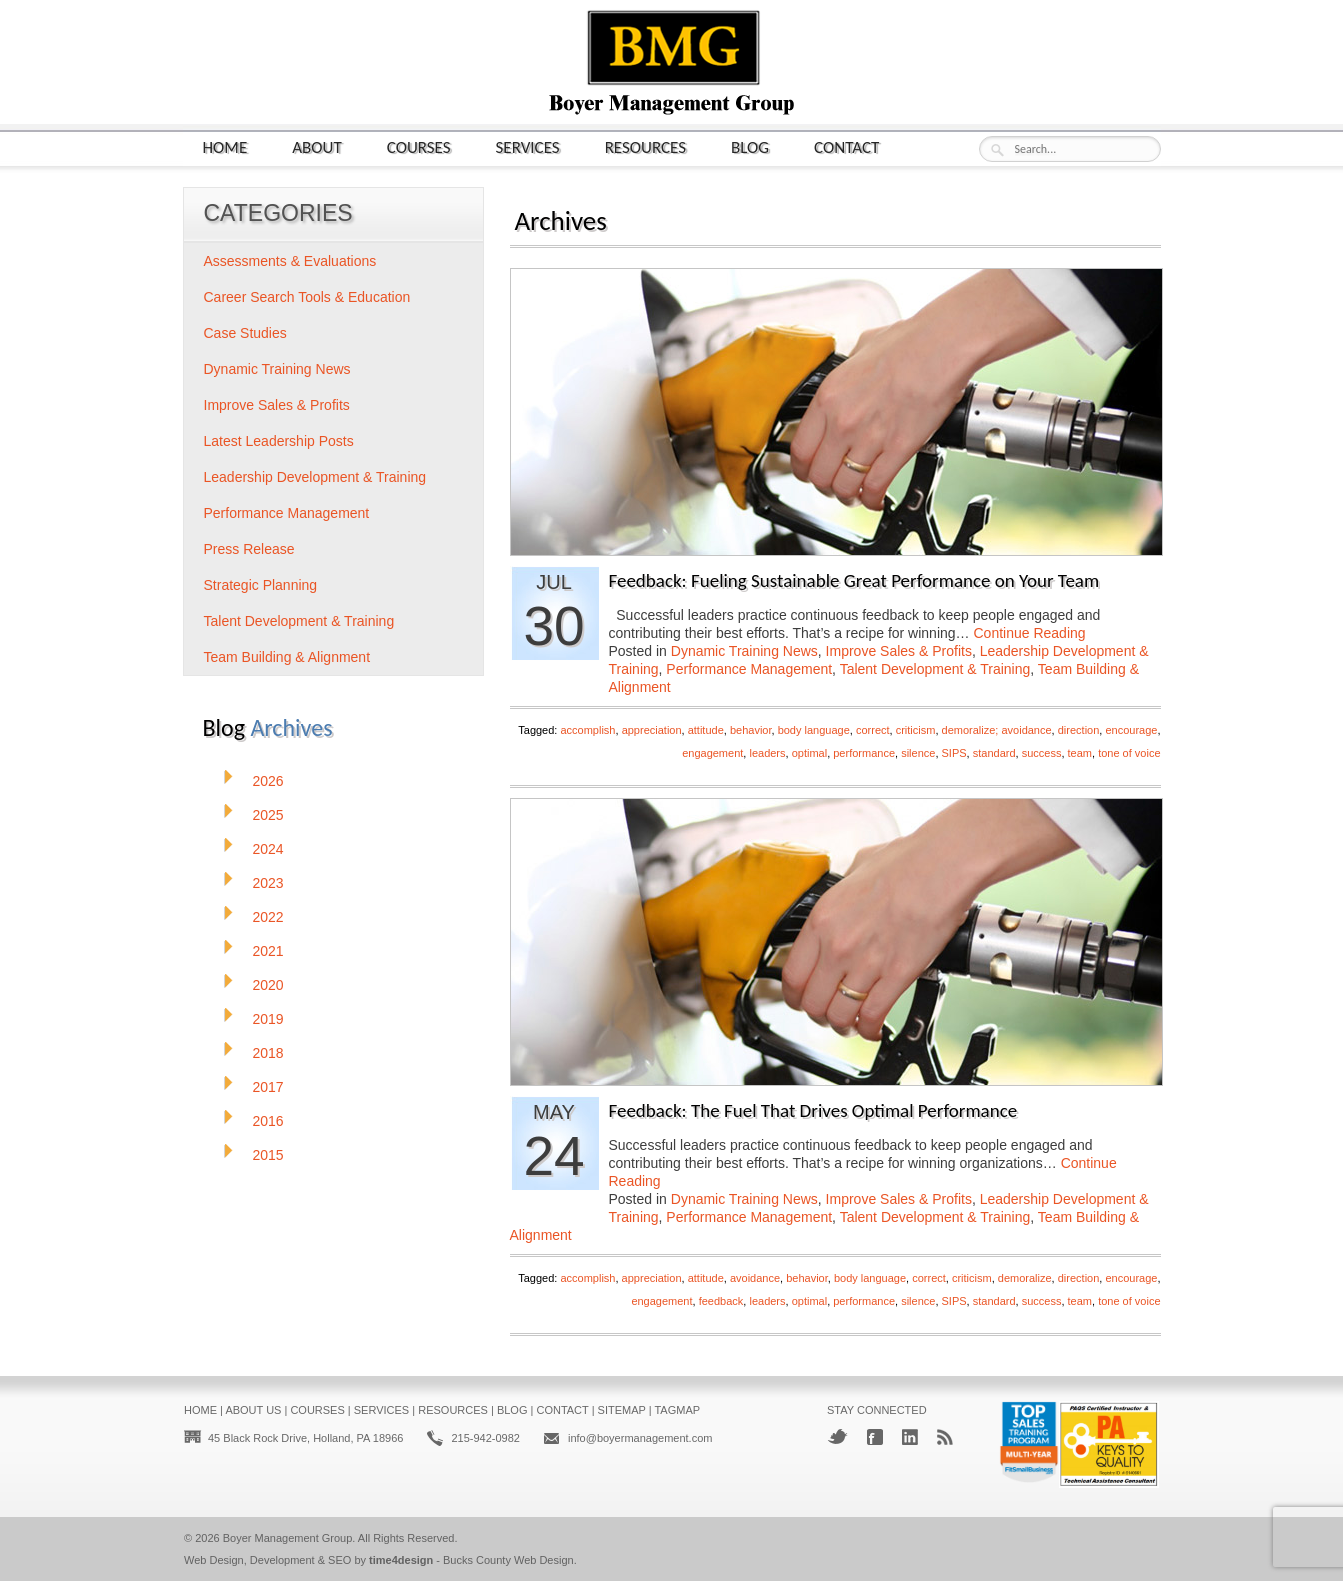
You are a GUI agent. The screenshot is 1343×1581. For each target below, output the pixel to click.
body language (814, 730)
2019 (268, 1019)
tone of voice (1129, 753)
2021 (268, 951)
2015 (268, 1155)
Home (225, 146)
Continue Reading (1029, 633)
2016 (268, 1121)
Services (528, 146)
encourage (1131, 730)
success (1042, 753)
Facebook (875, 1437)
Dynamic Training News (744, 651)
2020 (268, 985)
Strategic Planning (261, 585)
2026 (268, 781)
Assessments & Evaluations (290, 261)
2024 (268, 849)
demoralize (1025, 1278)
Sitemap (622, 1410)
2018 (268, 1053)
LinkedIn (910, 1437)
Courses (419, 146)
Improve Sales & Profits (899, 651)
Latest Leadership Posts (279, 441)
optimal (809, 753)
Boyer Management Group (288, 1538)
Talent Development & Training (935, 669)
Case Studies (245, 333)
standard (994, 753)
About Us (253, 1410)
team (1080, 753)
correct (873, 730)
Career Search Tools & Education (307, 297)
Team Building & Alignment (287, 657)
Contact (846, 146)
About (317, 146)
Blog (750, 146)
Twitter (837, 1436)
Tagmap (677, 1410)
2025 (268, 815)
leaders (767, 753)
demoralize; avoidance (997, 730)
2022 (268, 917)
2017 (268, 1087)
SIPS (954, 753)
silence (918, 753)
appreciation (652, 730)
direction (1079, 730)
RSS (945, 1437)
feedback (721, 1301)
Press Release (249, 549)
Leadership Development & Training (315, 477)
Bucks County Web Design (508, 1560)
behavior (751, 730)
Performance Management (749, 669)
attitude (706, 730)
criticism (916, 730)
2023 (268, 883)
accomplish (587, 730)
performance (864, 753)
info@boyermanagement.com (640, 1438)
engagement (712, 753)
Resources (645, 146)
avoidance (755, 1278)
